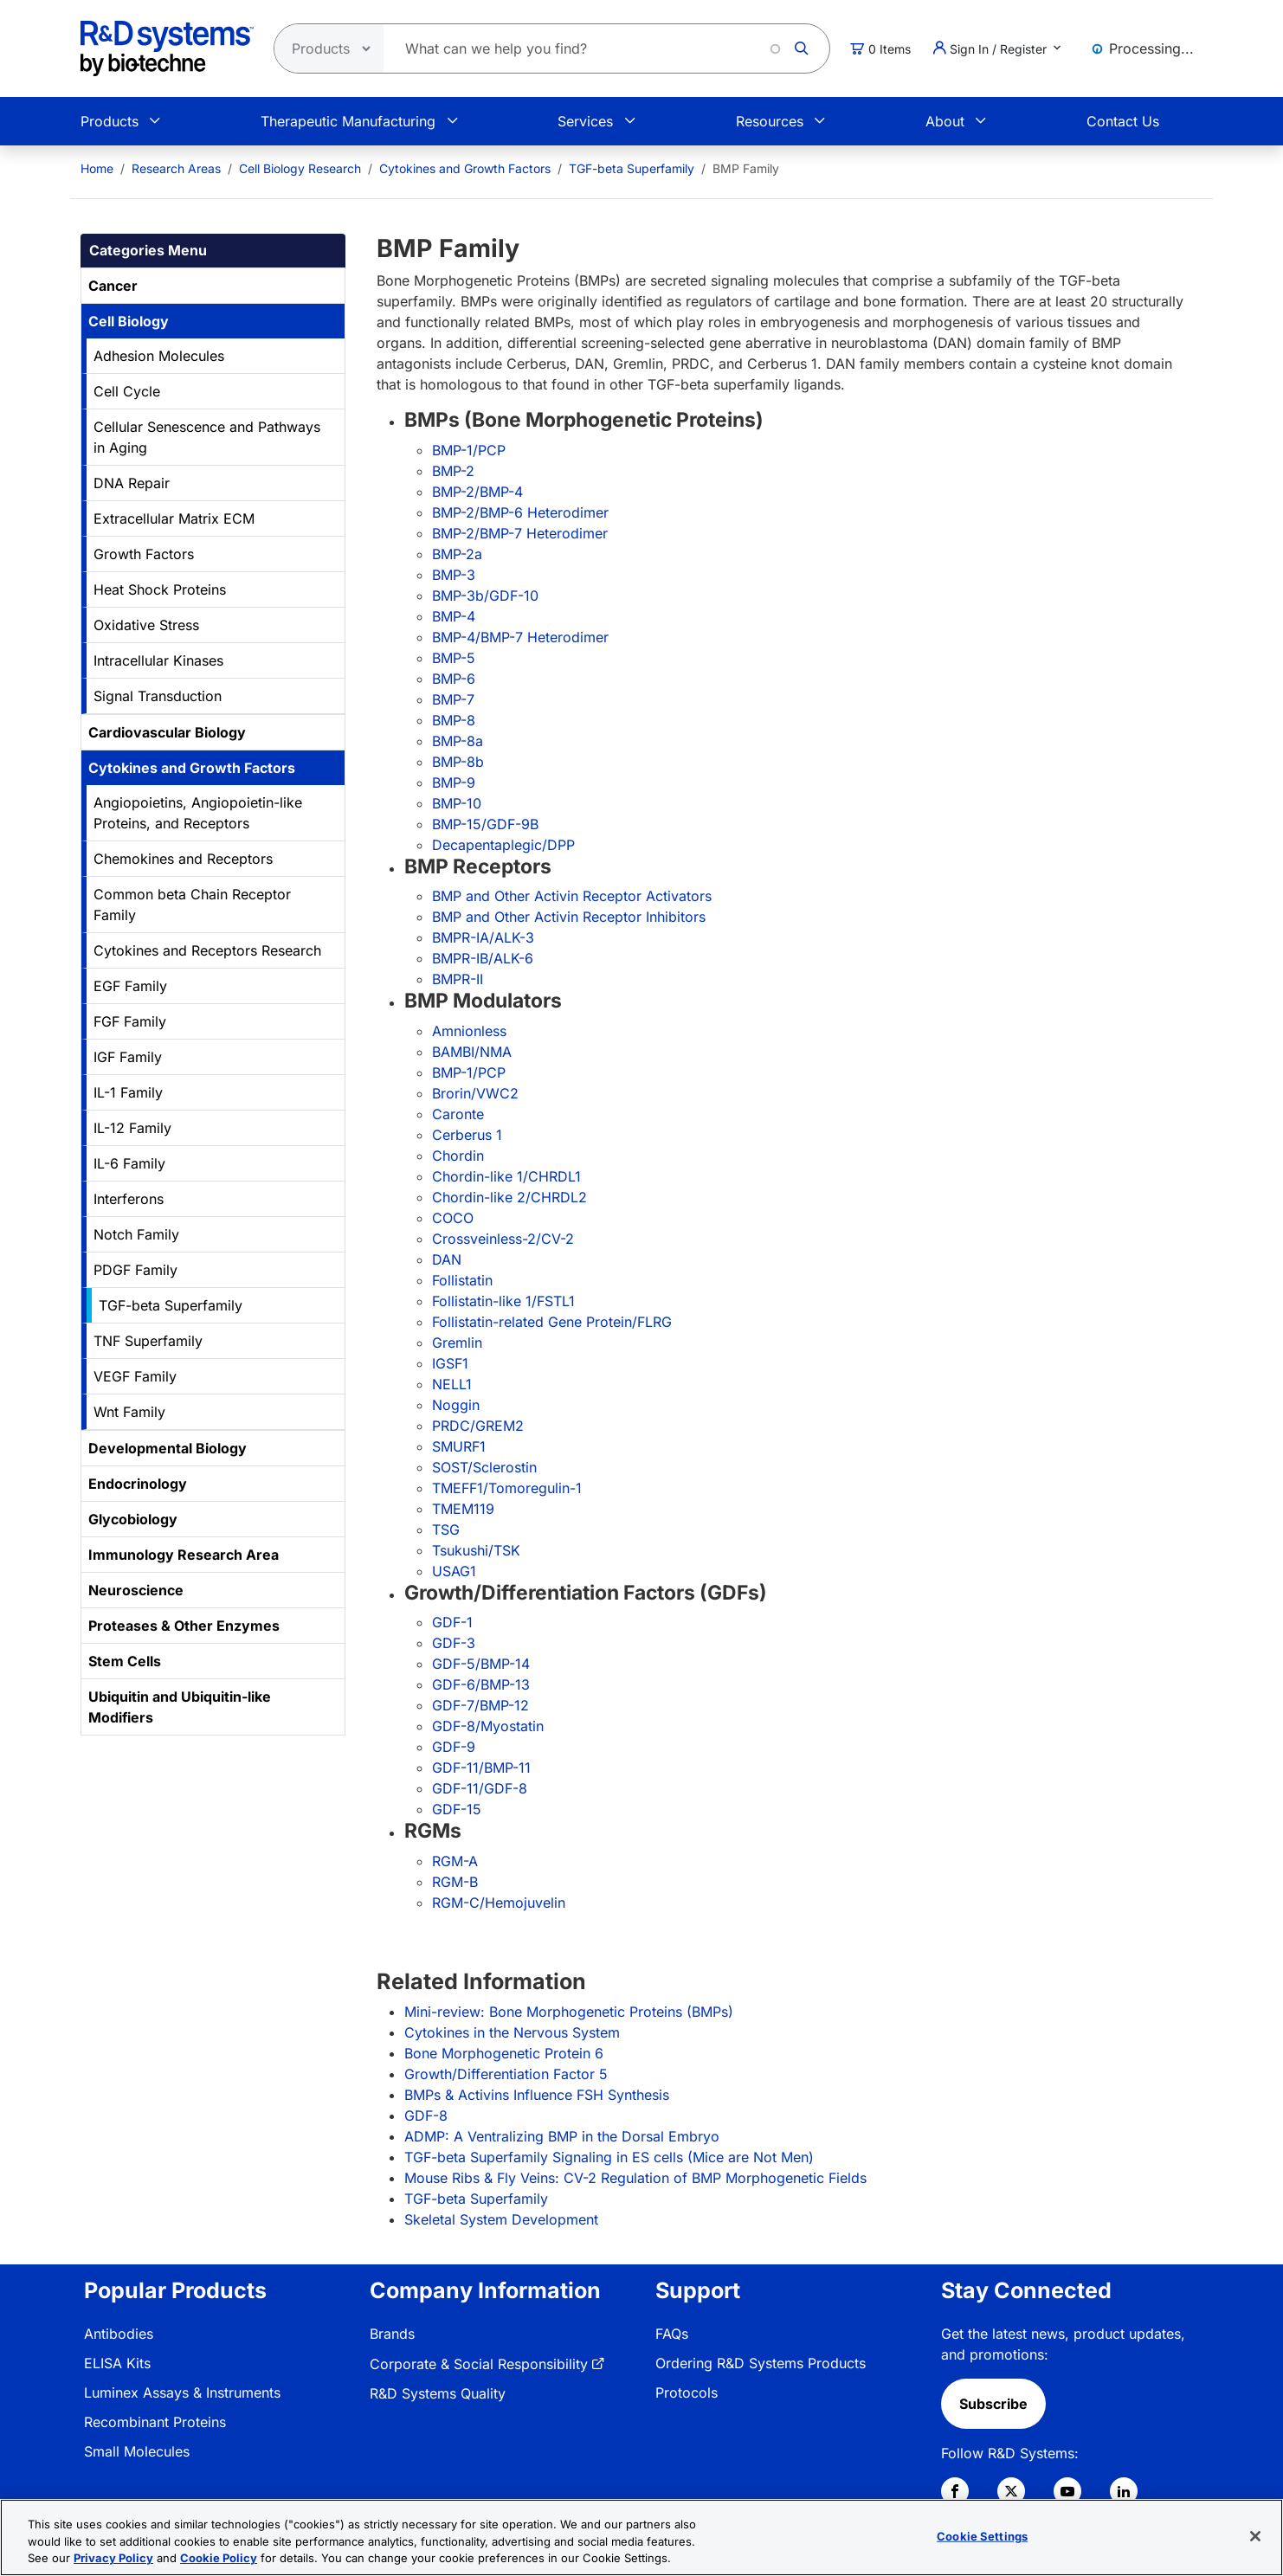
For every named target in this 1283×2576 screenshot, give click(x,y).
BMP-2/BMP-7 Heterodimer (520, 533)
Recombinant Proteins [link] (155, 2422)
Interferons (128, 1199)
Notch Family (136, 1234)
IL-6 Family (129, 1163)
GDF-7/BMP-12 (480, 1705)
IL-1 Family (128, 1092)
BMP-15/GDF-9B (485, 824)
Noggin (456, 1405)
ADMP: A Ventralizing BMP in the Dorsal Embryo (561, 2136)
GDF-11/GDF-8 (479, 1788)
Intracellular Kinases (158, 660)
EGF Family (130, 986)
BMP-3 (453, 574)
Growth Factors (143, 554)
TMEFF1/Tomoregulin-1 (507, 1488)
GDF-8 (426, 2115)
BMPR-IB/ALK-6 (482, 958)
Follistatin (462, 1280)
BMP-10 (456, 803)
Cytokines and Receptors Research (207, 950)
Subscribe (993, 2403)
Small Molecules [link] (137, 2451)
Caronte (458, 1114)
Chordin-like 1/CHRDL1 (506, 1176)
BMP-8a (457, 741)
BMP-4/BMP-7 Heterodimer (520, 637)
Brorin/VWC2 (475, 1093)
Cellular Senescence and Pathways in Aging (206, 437)
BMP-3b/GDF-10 (485, 595)
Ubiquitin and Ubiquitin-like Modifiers (179, 1707)
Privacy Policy (113, 2560)
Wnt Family (129, 1411)
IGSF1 (450, 1363)
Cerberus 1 (467, 1134)
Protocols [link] (686, 2392)
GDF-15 (456, 1809)
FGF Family (129, 1021)
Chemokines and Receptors (183, 858)
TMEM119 (463, 1508)
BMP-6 (453, 678)
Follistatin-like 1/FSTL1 (503, 1301)
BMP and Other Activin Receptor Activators (572, 896)
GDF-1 (452, 1622)
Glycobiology (132, 1519)
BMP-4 (453, 616)
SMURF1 (459, 1446)
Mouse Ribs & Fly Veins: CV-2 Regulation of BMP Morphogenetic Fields (635, 2177)
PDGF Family (135, 1269)
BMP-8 (453, 720)
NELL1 (452, 1384)
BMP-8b (458, 761)
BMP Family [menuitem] (745, 168)
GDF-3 (453, 1643)
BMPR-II (457, 979)
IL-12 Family (132, 1128)
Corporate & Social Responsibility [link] (479, 2364)
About (944, 121)
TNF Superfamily (148, 1340)
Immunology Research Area (183, 1554)
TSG (446, 1529)
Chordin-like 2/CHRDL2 (509, 1197)
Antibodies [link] (118, 2333)
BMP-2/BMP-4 (477, 491)
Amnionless (469, 1031)
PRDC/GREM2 (478, 1425)
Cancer (113, 285)
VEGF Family (135, 1376)
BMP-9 (453, 782)
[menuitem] (97, 168)
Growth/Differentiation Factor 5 (506, 2074)
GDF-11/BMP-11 (481, 1767)
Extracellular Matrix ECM (174, 518)
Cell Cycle (126, 391)
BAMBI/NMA (472, 1051)
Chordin (458, 1155)
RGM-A (455, 1861)
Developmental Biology (167, 1448)
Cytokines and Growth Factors (465, 168)
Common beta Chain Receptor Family (192, 905)
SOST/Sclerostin (484, 1467)
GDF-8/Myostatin (488, 1726)
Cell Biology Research (300, 168)
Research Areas (176, 168)
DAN (446, 1259)
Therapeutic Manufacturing (348, 121)
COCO (453, 1218)
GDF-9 (453, 1746)
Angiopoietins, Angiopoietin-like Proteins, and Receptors (197, 813)
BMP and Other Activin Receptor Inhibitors (569, 916)
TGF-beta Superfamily (631, 168)
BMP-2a (457, 554)
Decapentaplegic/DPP (503, 844)
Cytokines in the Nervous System (512, 2032)
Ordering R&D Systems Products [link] (760, 2363)
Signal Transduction (157, 696)
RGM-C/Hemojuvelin (498, 1902)
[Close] (1255, 2538)
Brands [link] (392, 2333)
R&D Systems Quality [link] (438, 2393)
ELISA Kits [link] (117, 2363)
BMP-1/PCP (469, 450)
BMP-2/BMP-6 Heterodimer (520, 512)
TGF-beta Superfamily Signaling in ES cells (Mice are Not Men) (609, 2157)
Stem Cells (124, 1661)
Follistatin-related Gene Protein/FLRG (552, 1321)
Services (585, 121)
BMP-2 (453, 471)
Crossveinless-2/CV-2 (503, 1238)
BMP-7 (453, 699)
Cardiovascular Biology (167, 732)
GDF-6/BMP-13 (481, 1684)
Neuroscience (136, 1590)
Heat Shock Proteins (159, 589)
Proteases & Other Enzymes (184, 1625)
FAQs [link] (671, 2333)
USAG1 (454, 1571)
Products (110, 121)
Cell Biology (128, 321)
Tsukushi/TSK (476, 1550)
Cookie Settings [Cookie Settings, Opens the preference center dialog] (982, 2538)
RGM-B (455, 1881)
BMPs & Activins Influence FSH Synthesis (536, 2094)
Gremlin (457, 1342)
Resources (769, 121)
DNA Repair (131, 483)
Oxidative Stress (146, 625)
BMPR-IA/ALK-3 (483, 937)
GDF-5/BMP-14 (481, 1663)
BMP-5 (453, 658)
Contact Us (1122, 121)
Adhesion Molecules (158, 355)
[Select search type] (323, 48)
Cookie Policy (218, 2560)
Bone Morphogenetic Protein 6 (503, 2053)
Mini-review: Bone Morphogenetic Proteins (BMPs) (568, 2011)
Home (97, 168)
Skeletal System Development (501, 2219)
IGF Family (127, 1057)
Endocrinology (137, 1483)
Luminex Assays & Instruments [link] (182, 2392)
